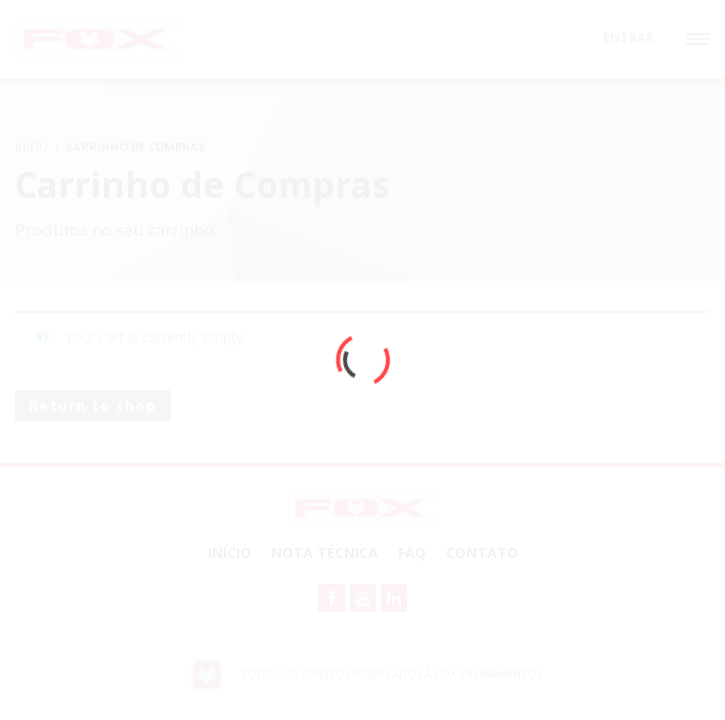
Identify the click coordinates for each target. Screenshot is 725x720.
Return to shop (93, 405)
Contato (482, 552)
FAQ (412, 552)
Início (229, 552)
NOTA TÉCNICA (324, 552)
